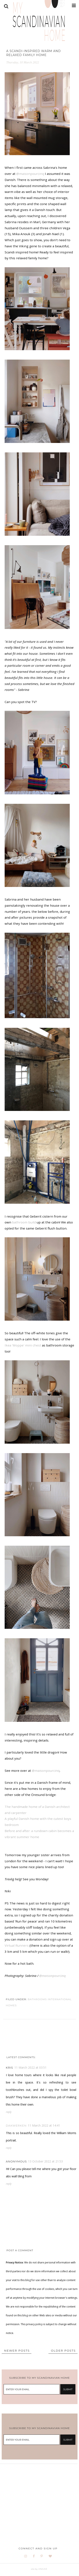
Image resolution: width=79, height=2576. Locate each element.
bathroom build (24, 1222)
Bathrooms (37, 1999)
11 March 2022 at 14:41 (44, 2125)
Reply (9, 2112)
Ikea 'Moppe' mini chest (23, 1345)
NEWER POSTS (17, 2350)
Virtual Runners (17, 1945)
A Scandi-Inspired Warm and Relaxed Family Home (33, 53)
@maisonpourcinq (30, 174)
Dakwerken (16, 2125)
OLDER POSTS (63, 2350)
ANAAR (42, 2569)
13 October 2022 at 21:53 (45, 2161)
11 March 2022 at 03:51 (30, 2067)
